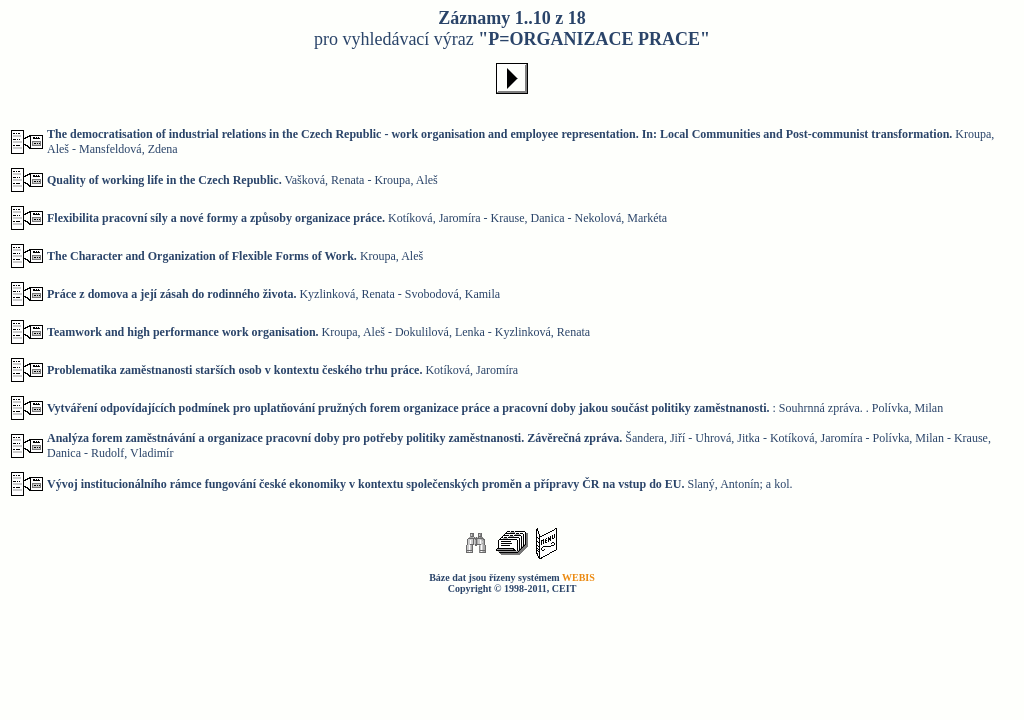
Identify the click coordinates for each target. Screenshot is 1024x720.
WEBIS (578, 577)
